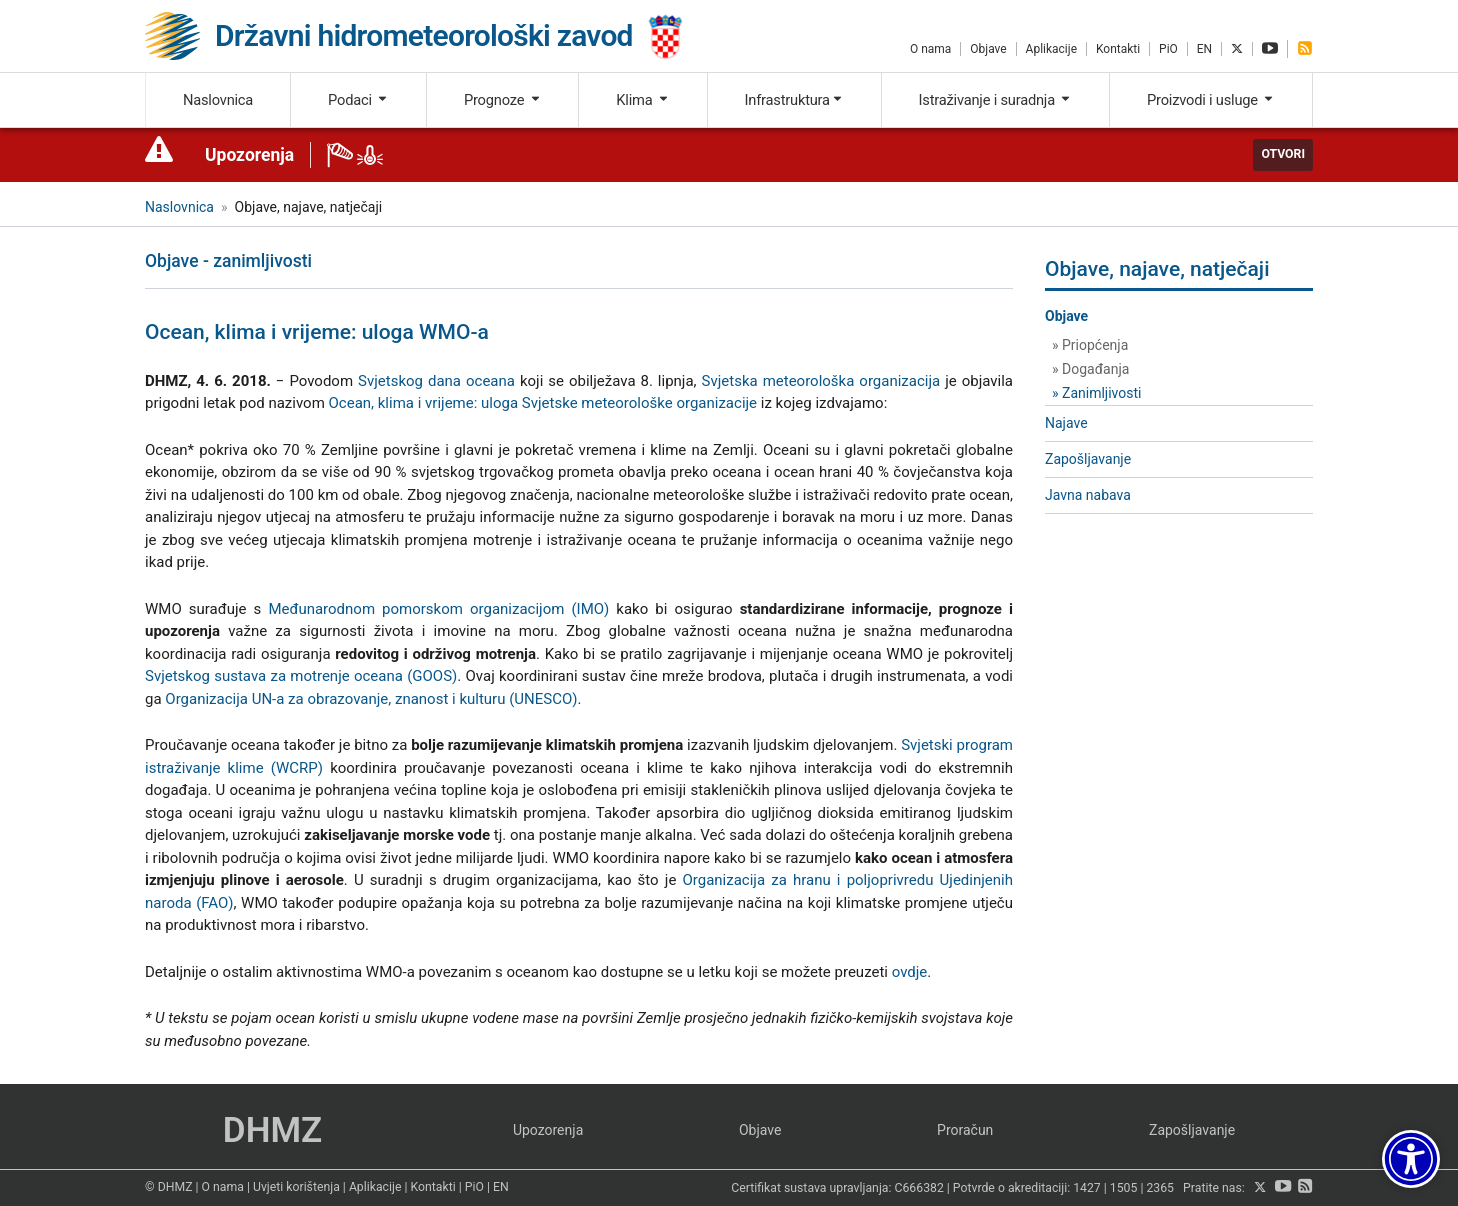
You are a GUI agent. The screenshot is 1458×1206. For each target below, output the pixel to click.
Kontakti (1118, 49)
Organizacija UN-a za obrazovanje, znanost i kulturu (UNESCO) (371, 699)
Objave (988, 49)
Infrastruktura (794, 100)
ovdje (910, 972)
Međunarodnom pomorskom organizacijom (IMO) (438, 609)
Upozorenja (249, 155)
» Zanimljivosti (1096, 393)
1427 (1087, 1188)
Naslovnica (218, 100)
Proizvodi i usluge (1211, 100)
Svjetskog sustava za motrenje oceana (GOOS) (301, 676)
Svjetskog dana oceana (436, 381)
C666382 (919, 1188)
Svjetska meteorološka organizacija (821, 381)
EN (1204, 49)
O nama (930, 49)
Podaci (358, 100)
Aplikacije (1051, 49)
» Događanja (1090, 369)
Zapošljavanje (1088, 459)
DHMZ (272, 1130)
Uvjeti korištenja (296, 1187)
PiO (1168, 49)
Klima (642, 100)
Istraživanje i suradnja (996, 100)
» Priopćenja (1090, 345)
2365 (1160, 1188)
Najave (1066, 423)
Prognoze (503, 100)
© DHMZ (168, 1187)
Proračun (965, 1130)
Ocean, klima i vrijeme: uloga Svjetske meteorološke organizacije (543, 403)
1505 (1124, 1188)
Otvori (1283, 154)
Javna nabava (1088, 495)
